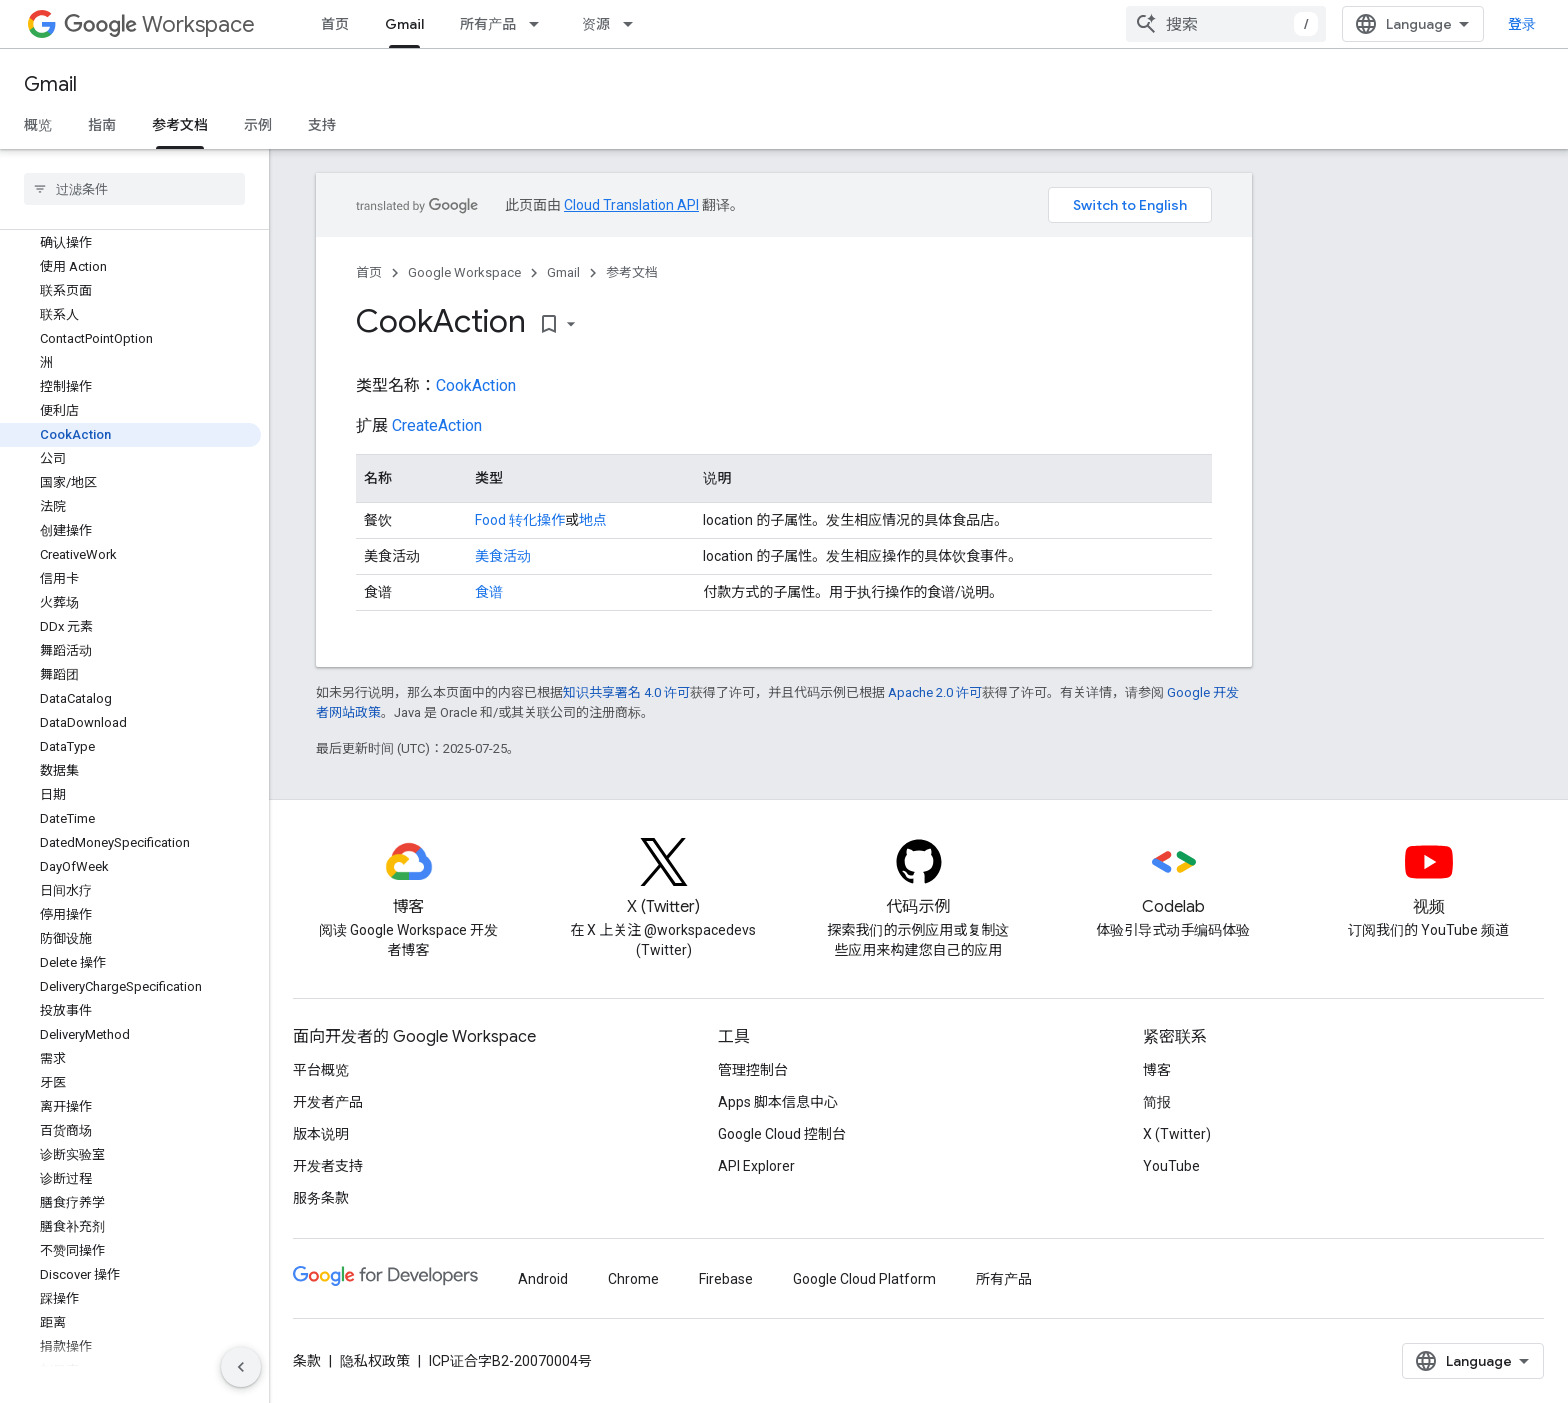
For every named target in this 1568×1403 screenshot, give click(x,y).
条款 (307, 1361)
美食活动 (503, 556)
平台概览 (321, 1070)
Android (543, 1279)
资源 (596, 24)
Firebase (726, 1279)
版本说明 (321, 1134)
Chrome (633, 1279)
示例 (258, 125)
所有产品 (488, 24)
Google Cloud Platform (864, 1279)
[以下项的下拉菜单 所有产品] (540, 24)
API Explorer (756, 1166)
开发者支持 (328, 1166)
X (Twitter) (1177, 1134)
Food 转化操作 (520, 520)
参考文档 (632, 272)
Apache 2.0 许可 (935, 692)
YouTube (1171, 1166)
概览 (38, 125)
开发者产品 (328, 1102)
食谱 (489, 592)
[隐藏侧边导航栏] (241, 1367)
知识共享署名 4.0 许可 (626, 692)
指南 (102, 125)
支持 (322, 125)
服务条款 (321, 1198)
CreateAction (437, 425)
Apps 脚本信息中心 (778, 1102)
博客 (1157, 1070)
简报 (1157, 1102)
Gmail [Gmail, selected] (404, 24)
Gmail (50, 84)
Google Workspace (464, 272)
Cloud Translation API (631, 205)
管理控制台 (753, 1070)
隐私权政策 (375, 1361)
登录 (1522, 24)
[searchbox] (134, 189)
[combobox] (1226, 24)
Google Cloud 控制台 (782, 1134)
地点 (593, 520)
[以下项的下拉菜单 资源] (634, 24)
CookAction (476, 385)
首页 (335, 24)
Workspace (159, 24)
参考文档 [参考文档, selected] (180, 125)
